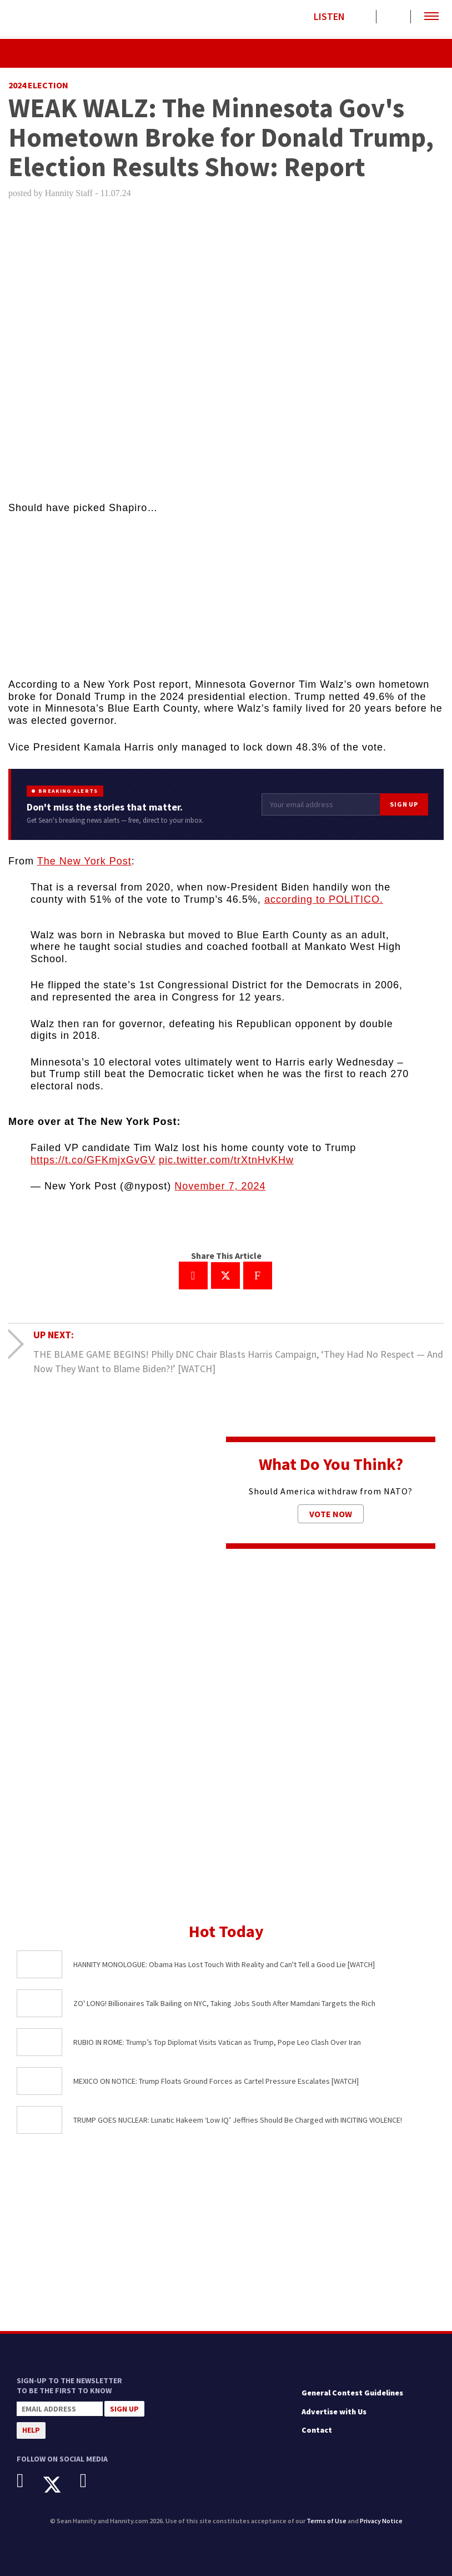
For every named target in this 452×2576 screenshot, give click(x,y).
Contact (317, 2430)
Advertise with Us (334, 2412)
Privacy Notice (381, 2521)
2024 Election (38, 85)
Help (31, 2430)
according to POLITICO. (323, 899)
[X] (60, 2484)
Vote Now (330, 1513)
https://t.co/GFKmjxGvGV (93, 1160)
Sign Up (404, 804)
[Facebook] (29, 2480)
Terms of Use (326, 2521)
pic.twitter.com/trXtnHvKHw (226, 1160)
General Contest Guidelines (352, 2393)
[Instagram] (92, 2480)
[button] (431, 17)
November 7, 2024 (219, 1186)
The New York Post (84, 861)
